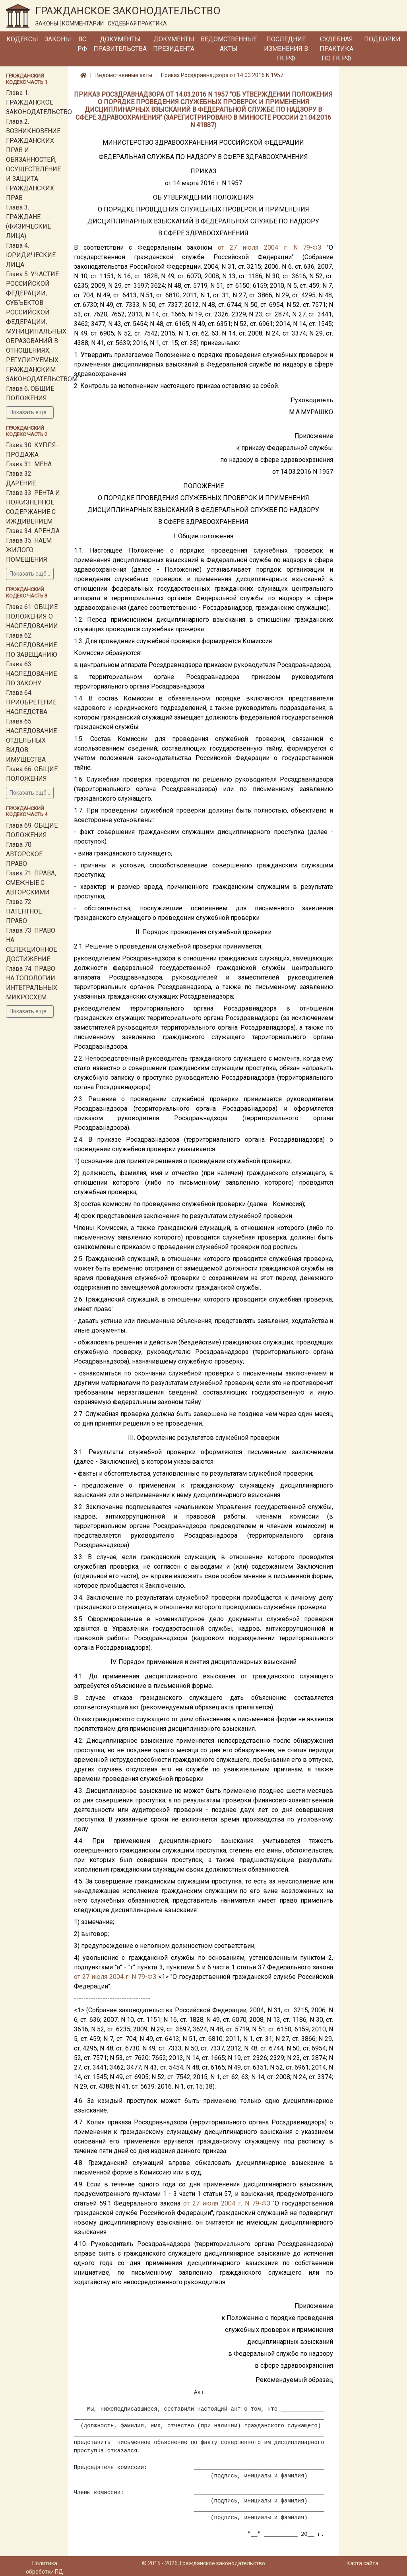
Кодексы (22, 39)
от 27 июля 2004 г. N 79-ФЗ (269, 247)
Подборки (382, 39)
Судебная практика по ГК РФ (336, 48)
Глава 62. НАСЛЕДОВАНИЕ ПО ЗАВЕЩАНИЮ (31, 645)
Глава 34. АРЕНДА (33, 531)
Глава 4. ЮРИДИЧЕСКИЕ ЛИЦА (31, 255)
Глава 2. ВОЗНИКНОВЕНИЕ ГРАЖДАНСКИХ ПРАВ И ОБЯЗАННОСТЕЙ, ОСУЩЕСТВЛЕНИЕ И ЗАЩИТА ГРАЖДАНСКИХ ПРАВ (33, 160)
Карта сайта (362, 2563)
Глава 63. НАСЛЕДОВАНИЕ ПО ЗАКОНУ (31, 673)
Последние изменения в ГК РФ (286, 48)
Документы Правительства (120, 43)
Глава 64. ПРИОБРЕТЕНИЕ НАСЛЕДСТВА (31, 702)
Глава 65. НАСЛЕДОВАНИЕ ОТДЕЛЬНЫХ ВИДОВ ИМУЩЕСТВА (31, 740)
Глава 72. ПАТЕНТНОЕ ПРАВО (24, 911)
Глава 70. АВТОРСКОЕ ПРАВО (24, 854)
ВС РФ (82, 43)
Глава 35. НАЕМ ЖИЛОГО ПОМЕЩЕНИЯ (29, 550)
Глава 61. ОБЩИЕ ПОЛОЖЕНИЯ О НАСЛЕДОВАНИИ (32, 616)
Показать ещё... (30, 412)
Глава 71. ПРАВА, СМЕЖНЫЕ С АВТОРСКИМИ (31, 882)
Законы (58, 39)
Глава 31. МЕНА (29, 464)
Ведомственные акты (229, 43)
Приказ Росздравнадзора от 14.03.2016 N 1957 (222, 75)
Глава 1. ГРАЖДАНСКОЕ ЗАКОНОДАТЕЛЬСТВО (39, 102)
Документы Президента (173, 43)
